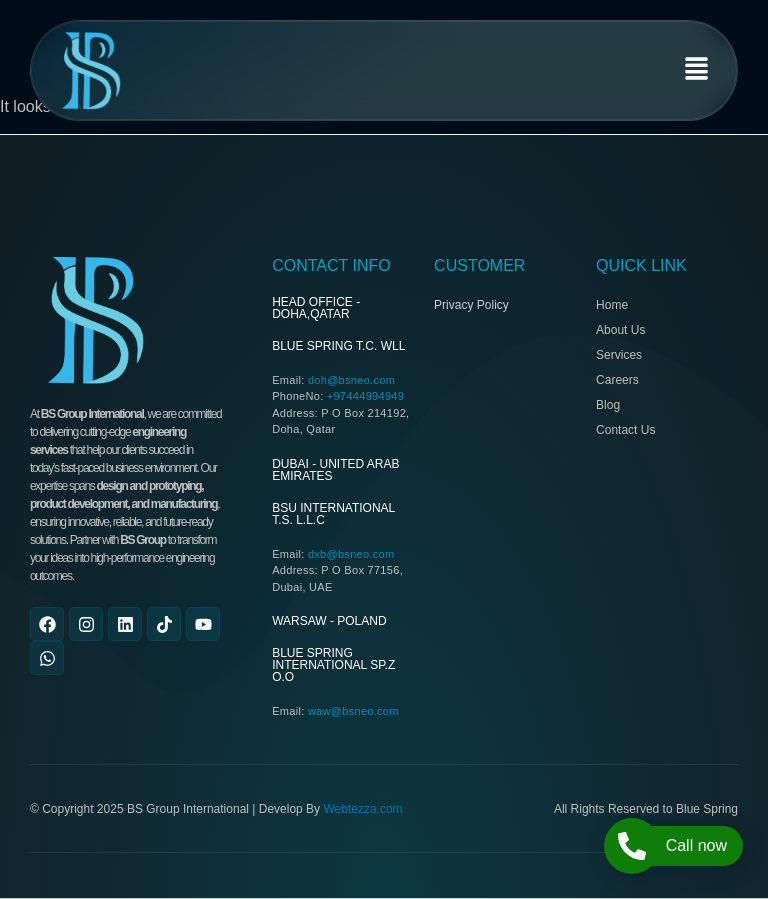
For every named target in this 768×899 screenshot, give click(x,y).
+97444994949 (365, 396)
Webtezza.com (362, 809)
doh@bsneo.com (351, 380)
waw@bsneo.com (353, 711)
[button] (697, 71)
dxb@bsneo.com (351, 554)
